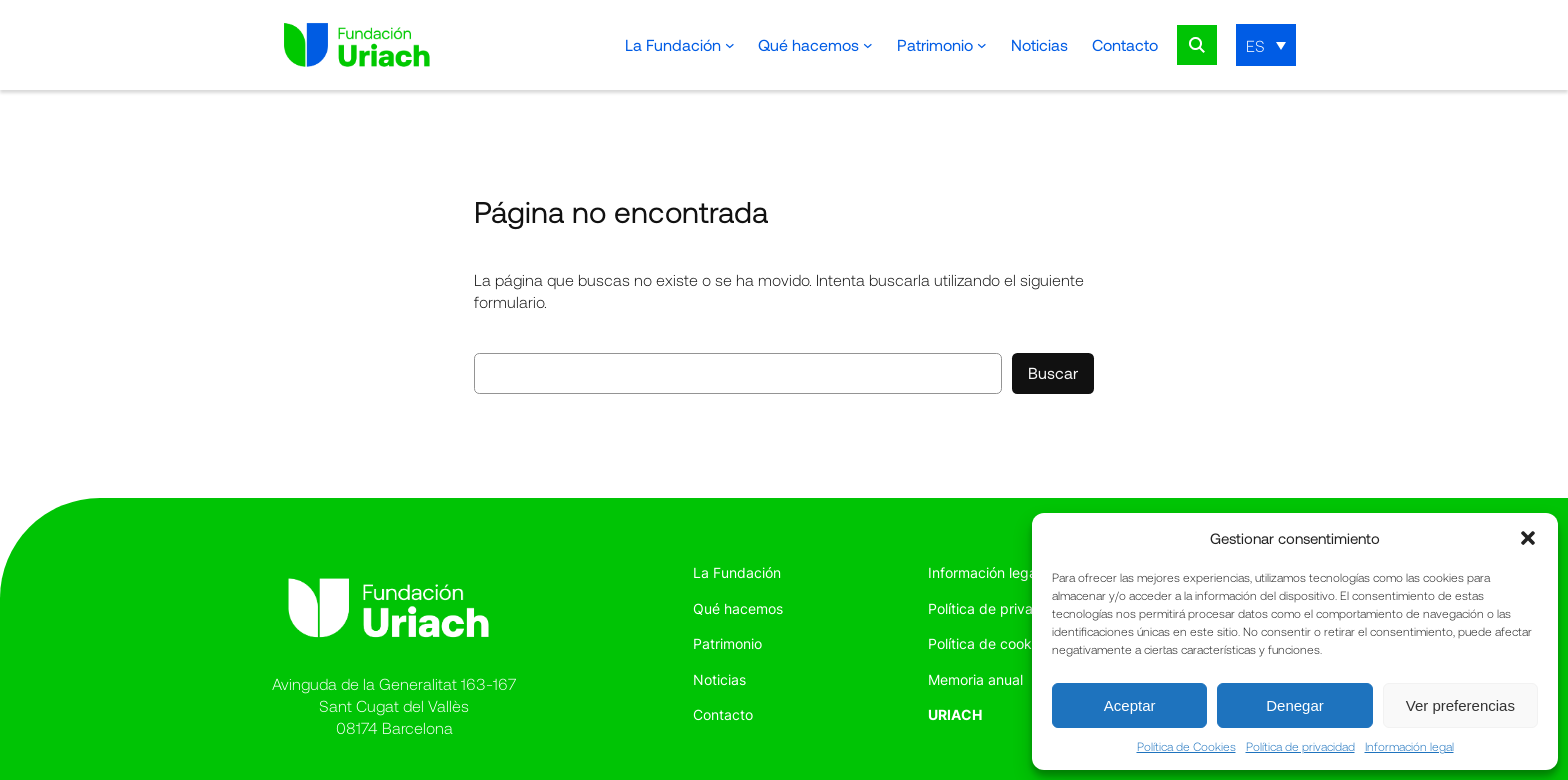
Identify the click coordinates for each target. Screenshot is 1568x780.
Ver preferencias (1460, 705)
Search (1197, 45)
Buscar (1053, 372)
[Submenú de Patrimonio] (982, 45)
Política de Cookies (1186, 746)
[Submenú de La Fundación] (730, 45)
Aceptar (1130, 705)
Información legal (1409, 746)
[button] (1528, 538)
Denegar (1295, 705)
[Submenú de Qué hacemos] (868, 45)
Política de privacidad (1300, 746)
